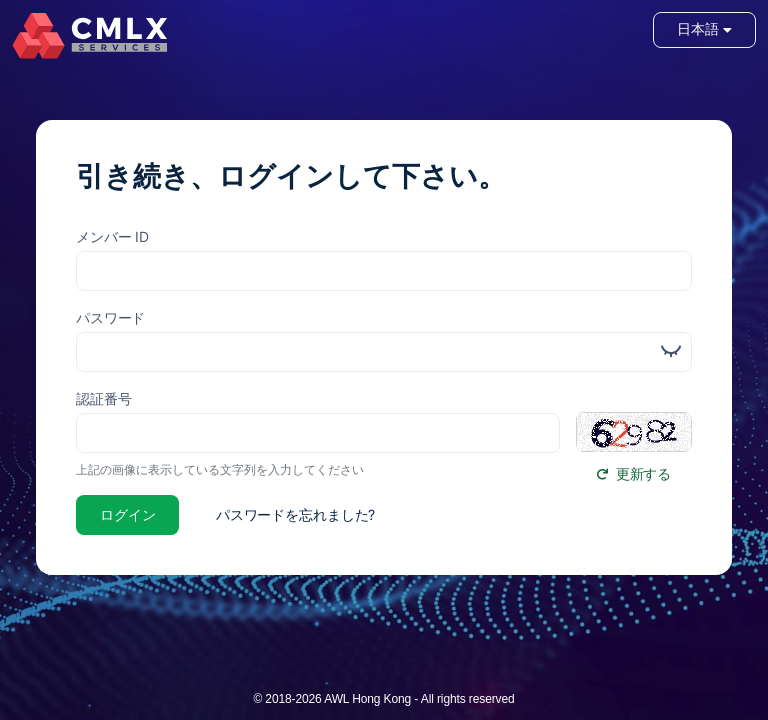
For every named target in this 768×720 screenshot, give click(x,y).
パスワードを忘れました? (295, 514)
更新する (634, 473)
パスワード (110, 317)
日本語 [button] (704, 30)
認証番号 (103, 398)
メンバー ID (112, 236)
